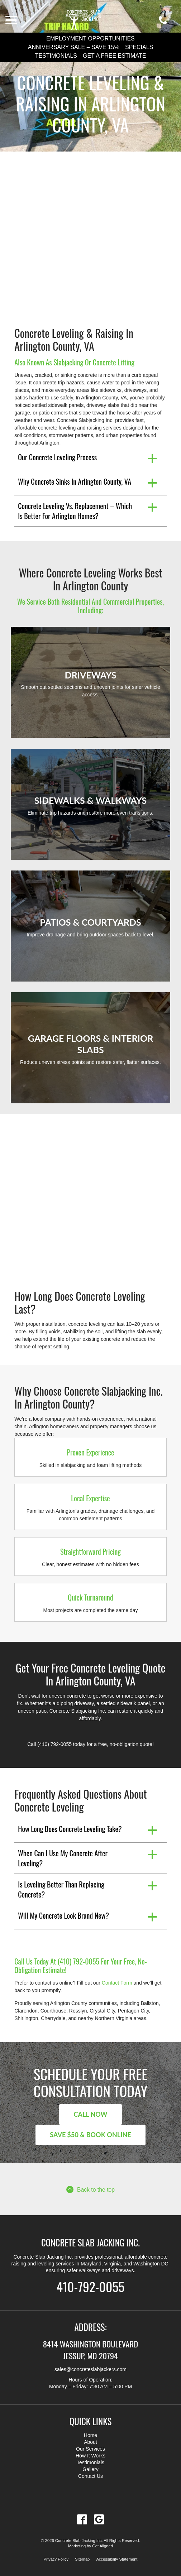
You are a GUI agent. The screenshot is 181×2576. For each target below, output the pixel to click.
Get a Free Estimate (114, 56)
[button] (90, 458)
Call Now (90, 2114)
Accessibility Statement (116, 2559)
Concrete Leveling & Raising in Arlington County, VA (90, 103)
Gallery (90, 2469)
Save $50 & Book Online (90, 2135)
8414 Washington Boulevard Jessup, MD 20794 (90, 2349)
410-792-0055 (90, 2285)
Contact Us (90, 2476)
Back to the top (90, 2189)
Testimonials (56, 56)
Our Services (90, 2449)
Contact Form (117, 1983)
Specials (139, 47)
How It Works (90, 2456)
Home (90, 2435)
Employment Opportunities (90, 38)
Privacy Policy (56, 2559)
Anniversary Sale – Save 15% (73, 47)
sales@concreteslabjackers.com (90, 2369)
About (90, 2442)
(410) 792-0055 (54, 1744)
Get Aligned (102, 2546)
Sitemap (82, 2559)
